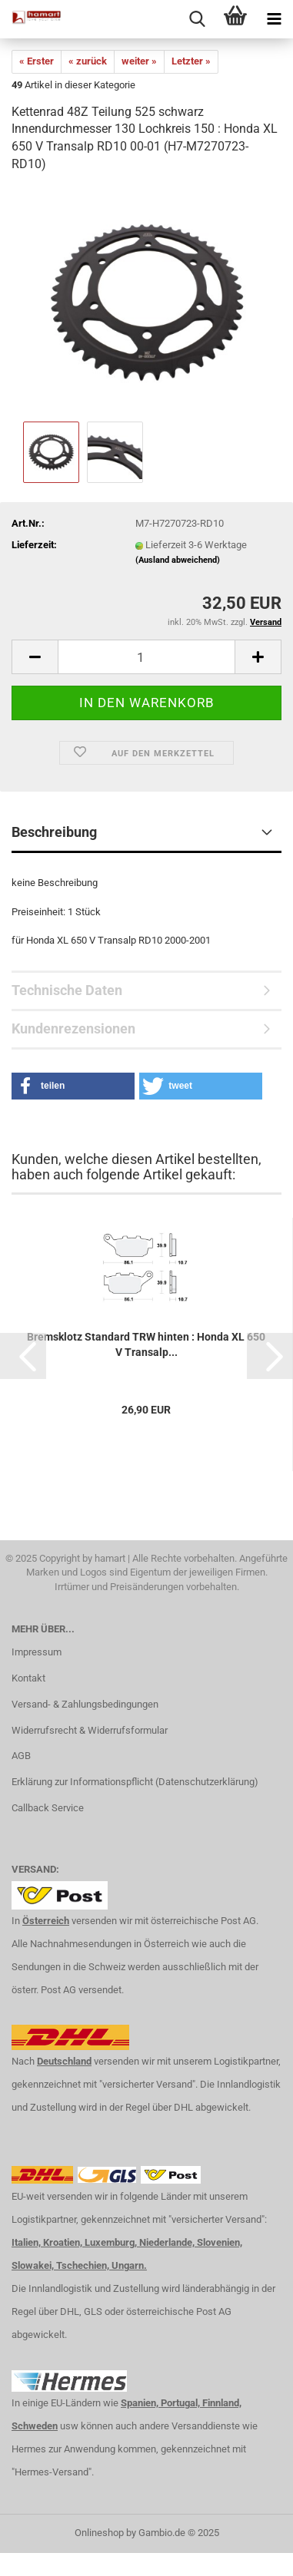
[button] (73, 1086)
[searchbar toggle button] (197, 19)
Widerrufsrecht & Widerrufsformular (90, 1730)
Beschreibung (54, 832)
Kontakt (28, 1678)
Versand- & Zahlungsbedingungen (85, 1704)
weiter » (139, 61)
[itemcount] (146, 657)
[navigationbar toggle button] (274, 19)
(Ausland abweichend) (177, 560)
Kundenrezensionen (73, 1028)
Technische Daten (67, 990)
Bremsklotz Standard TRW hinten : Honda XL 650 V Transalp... (146, 1344)
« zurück (87, 61)
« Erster (36, 61)
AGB (21, 1755)
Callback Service (48, 1808)
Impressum (37, 1652)
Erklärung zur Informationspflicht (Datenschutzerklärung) (135, 1781)
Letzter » (191, 61)
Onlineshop (99, 2532)
